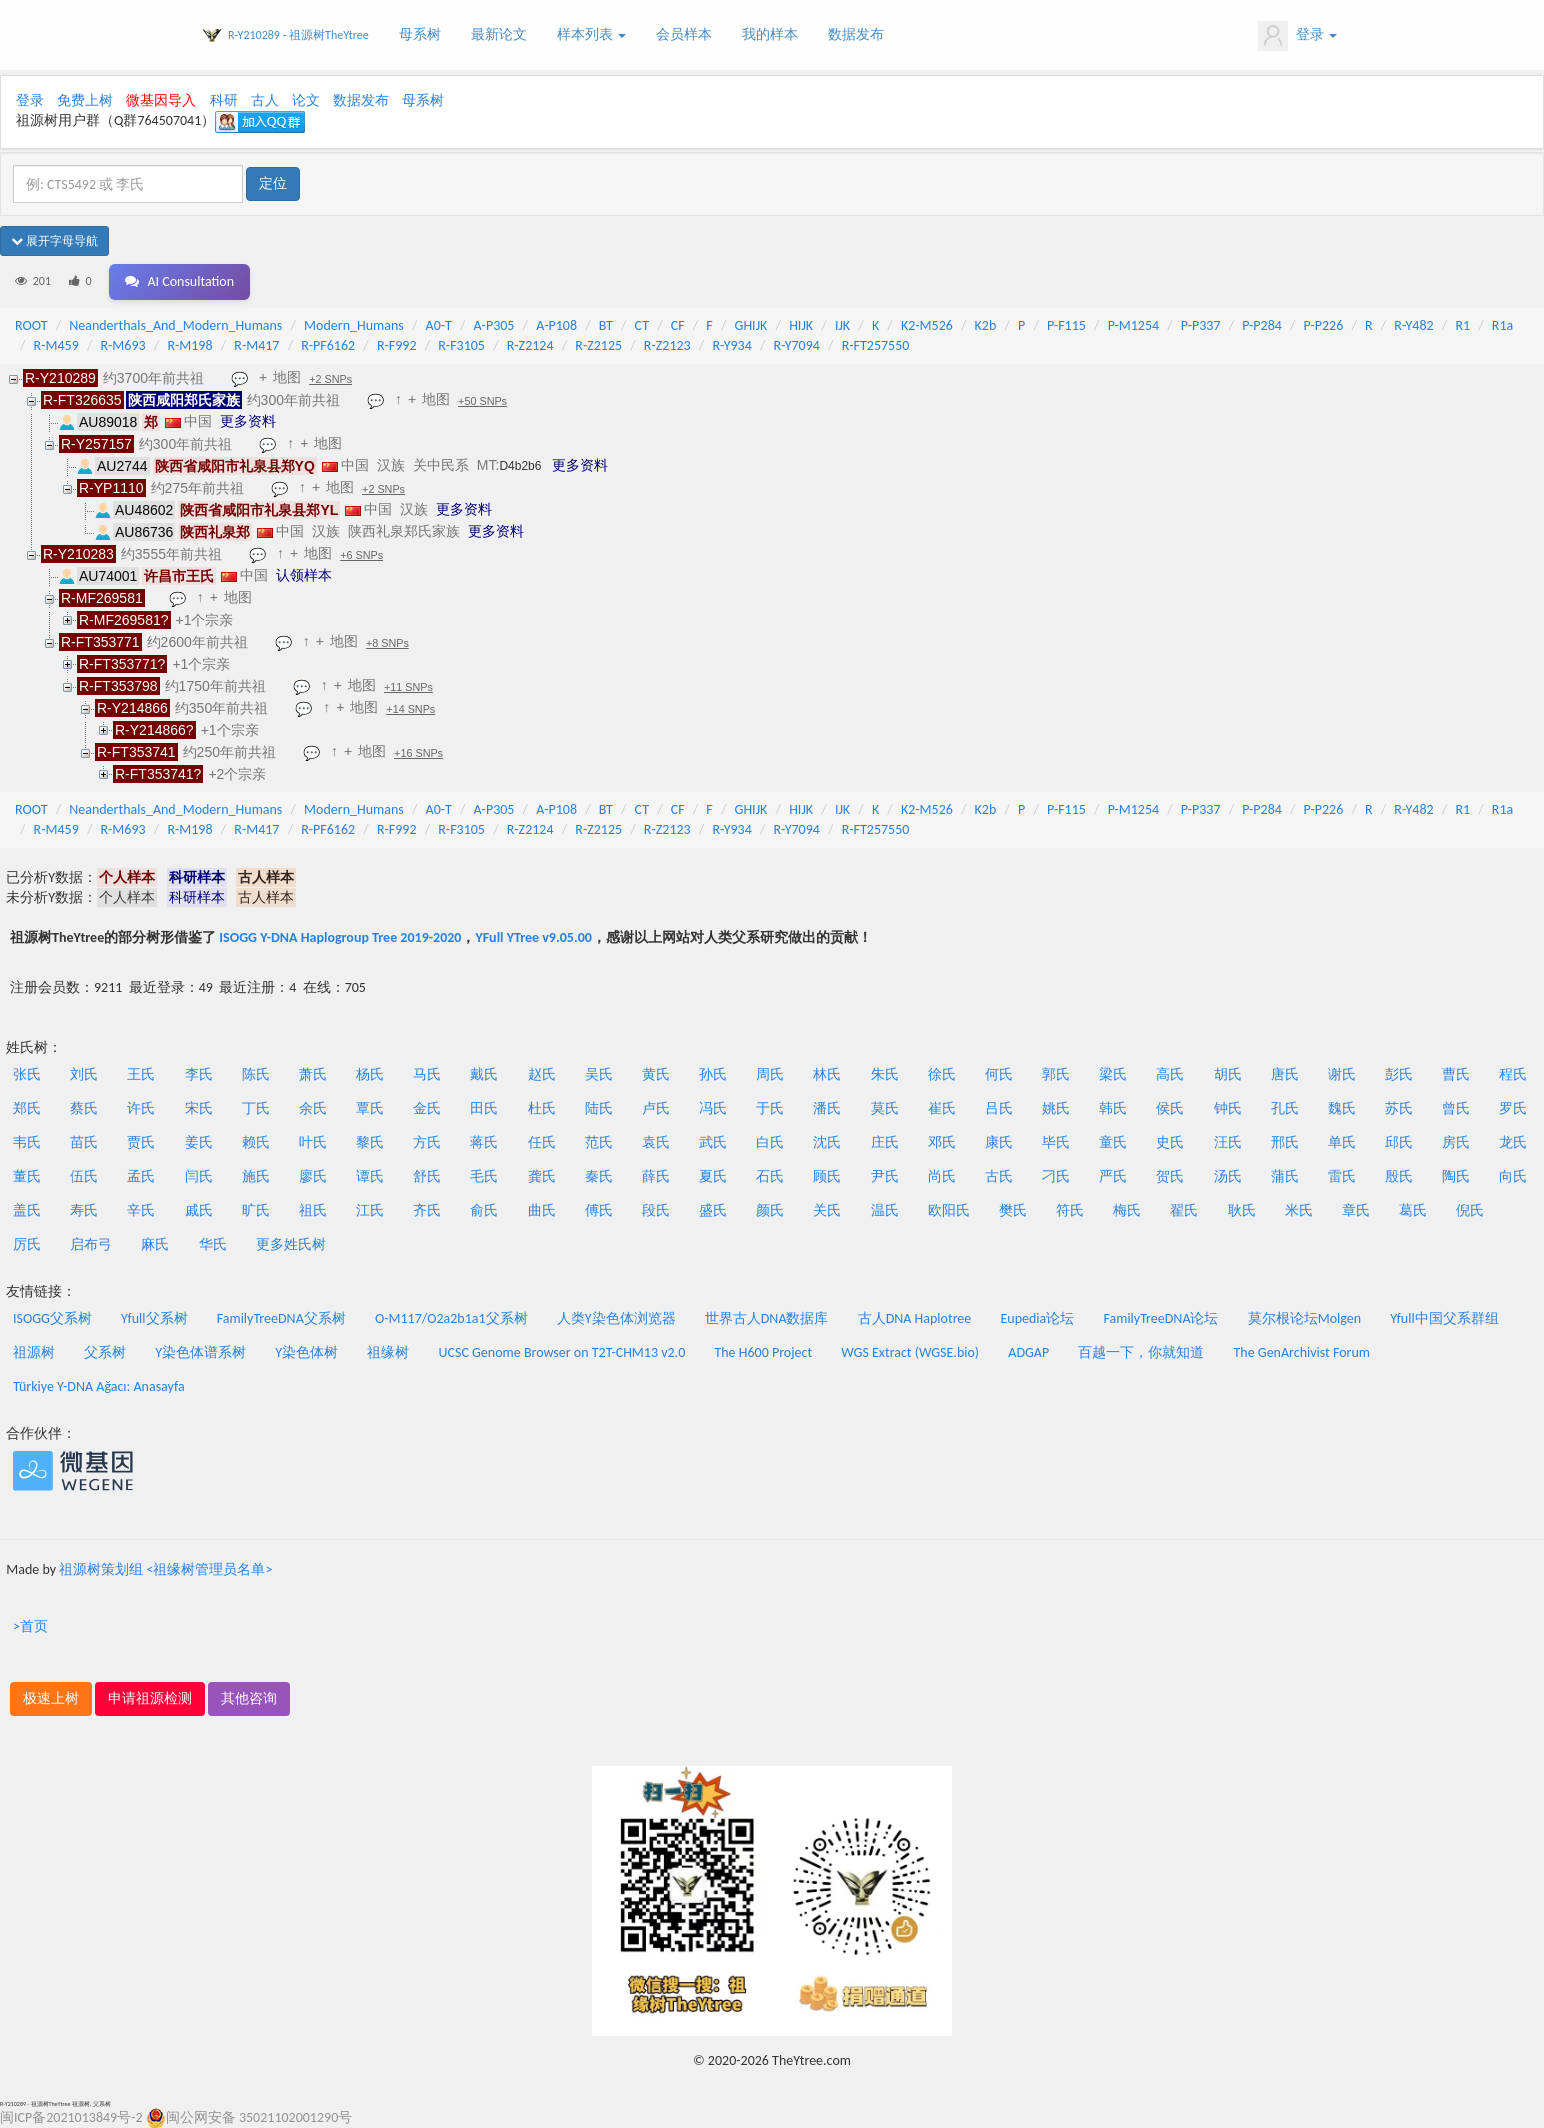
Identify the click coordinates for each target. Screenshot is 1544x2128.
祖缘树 (388, 1352)
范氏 (599, 1142)
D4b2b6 (520, 466)
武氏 (713, 1142)
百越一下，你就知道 (1141, 1352)
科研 (224, 100)
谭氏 (370, 1176)
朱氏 (885, 1074)
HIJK (801, 325)
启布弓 (91, 1244)
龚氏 (542, 1176)
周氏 (770, 1074)
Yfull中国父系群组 (1444, 1318)
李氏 (199, 1074)
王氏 (141, 1074)
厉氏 (27, 1244)
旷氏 (256, 1210)
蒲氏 (1285, 1176)
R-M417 (256, 345)
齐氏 (427, 1210)
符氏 (1070, 1210)
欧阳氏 (949, 1210)
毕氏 (1056, 1142)
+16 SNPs (418, 753)
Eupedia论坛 (1037, 1318)
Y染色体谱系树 (200, 1352)
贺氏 (1170, 1176)
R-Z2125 (598, 345)
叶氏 (313, 1142)
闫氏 (199, 1176)
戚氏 (199, 1210)
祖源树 (34, 1352)
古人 (265, 100)
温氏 (885, 1210)
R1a (1502, 325)
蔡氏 (84, 1108)
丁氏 (256, 1108)
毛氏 (484, 1176)
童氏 (1113, 1142)
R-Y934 (731, 345)
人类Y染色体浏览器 (616, 1318)
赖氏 (256, 1142)
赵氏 (542, 1074)
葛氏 (1413, 1210)
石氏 (770, 1176)
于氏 (770, 1108)
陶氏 (1456, 1176)
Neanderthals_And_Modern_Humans (175, 325)
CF (678, 325)
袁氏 (656, 1142)
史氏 (1170, 1142)
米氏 (1299, 1210)
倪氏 (1470, 1210)
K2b (986, 325)
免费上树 (85, 100)
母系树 (420, 34)
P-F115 (1066, 325)
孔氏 (1285, 1108)
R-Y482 (1413, 325)
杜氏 (542, 1108)
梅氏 (1127, 1210)
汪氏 (1228, 1142)
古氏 (999, 1176)
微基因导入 (161, 100)
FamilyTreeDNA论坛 (1160, 1318)
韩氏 (1113, 1108)
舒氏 (427, 1176)
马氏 (427, 1074)
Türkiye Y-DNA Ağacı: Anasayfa (99, 1386)
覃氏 (370, 1108)
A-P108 (556, 325)
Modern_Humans (354, 325)
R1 (1462, 325)
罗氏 (1513, 1108)
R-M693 (122, 345)
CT (642, 325)
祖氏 (313, 1210)
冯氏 (713, 1108)
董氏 (27, 1176)
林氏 (827, 1074)
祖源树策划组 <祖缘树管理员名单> (165, 1569)
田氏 (484, 1108)
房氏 (1456, 1142)
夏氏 (713, 1176)
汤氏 (1228, 1176)
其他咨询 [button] (249, 1698)
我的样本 (770, 34)
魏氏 (1342, 1108)
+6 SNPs (361, 555)
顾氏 (827, 1176)
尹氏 (885, 1176)
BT (606, 325)
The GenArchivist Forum (1302, 1352)
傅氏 (599, 1210)
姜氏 (199, 1142)
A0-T (439, 325)
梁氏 (1113, 1074)
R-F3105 (461, 345)
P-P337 (1201, 325)
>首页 (30, 1626)
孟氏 (141, 1176)
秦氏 (599, 1176)
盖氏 (27, 1210)
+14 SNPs (410, 709)
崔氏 (942, 1108)
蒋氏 (484, 1142)
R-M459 (56, 345)
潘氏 (827, 1108)
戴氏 (484, 1074)
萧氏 (313, 1074)
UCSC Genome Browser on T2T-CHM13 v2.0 (562, 1352)
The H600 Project (763, 1352)
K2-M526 (927, 325)
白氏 (770, 1142)
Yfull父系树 (154, 1318)
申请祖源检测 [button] (150, 1698)
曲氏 (542, 1210)
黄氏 (656, 1074)
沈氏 (827, 1142)
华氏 (213, 1244)
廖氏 (313, 1176)
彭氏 (1399, 1074)
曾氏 (1456, 1108)
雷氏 (1342, 1176)
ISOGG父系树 (52, 1318)
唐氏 (1285, 1074)
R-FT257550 (876, 345)
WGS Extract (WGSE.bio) (910, 1352)
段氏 (656, 1210)
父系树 (105, 1352)
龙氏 (1513, 1142)
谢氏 (1342, 1074)
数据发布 (856, 34)
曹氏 (1456, 1074)
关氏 (827, 1210)
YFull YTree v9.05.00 (533, 937)
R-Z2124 (530, 345)
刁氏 (1056, 1176)
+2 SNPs (330, 379)
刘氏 (84, 1074)
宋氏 (199, 1108)
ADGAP (1028, 1352)
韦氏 (27, 1142)
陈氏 (256, 1074)
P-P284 (1262, 325)
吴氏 (599, 1074)
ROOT (31, 325)
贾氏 (141, 1142)
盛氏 (713, 1210)
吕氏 (999, 1108)
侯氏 (1170, 1108)
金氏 (427, 1108)
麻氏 (155, 1244)
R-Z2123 (667, 345)
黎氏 (370, 1142)
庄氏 (885, 1142)
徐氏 (942, 1074)
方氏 (427, 1142)
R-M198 (189, 345)
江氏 (370, 1210)
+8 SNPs (387, 643)
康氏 (999, 1142)
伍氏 (84, 1176)
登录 (1297, 36)
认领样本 (304, 575)
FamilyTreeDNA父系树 (281, 1318)
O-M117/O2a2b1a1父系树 (451, 1318)
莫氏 (885, 1108)
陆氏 (599, 1108)
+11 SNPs (408, 687)
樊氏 (1013, 1210)
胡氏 (1228, 1074)
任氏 (542, 1142)
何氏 (999, 1074)
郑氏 (27, 1108)
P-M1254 (1133, 325)
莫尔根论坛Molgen (1304, 1318)
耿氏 (1242, 1210)
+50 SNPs (482, 401)
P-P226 (1324, 325)
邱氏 (1399, 1142)
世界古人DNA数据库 (767, 1318)
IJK (842, 325)
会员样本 (684, 34)
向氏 (1513, 1176)
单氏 (1342, 1142)
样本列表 (591, 34)
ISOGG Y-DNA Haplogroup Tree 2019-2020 (340, 937)
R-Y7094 (797, 345)
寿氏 (84, 1210)
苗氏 (84, 1142)
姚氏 (1056, 1108)
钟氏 (1228, 1108)
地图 (287, 377)
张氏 (27, 1074)
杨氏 (370, 1074)
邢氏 (1285, 1142)
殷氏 (1399, 1176)
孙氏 (713, 1074)
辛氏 (141, 1210)
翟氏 (1184, 1210)
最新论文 (499, 34)
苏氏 (1399, 1108)
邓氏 (942, 1142)
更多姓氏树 (291, 1244)
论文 (306, 100)
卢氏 (656, 1108)
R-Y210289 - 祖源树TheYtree (298, 35)
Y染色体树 (306, 1352)
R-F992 (397, 345)
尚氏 (942, 1176)
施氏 (256, 1176)
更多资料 (248, 421)
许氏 (141, 1108)
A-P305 (494, 325)
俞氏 (484, 1210)
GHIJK (751, 325)
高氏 (1170, 1074)
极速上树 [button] (51, 1698)
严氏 (1113, 1176)
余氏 (313, 1108)
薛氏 (656, 1176)
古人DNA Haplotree (915, 1318)
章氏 (1356, 1210)
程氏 (1513, 1074)
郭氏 (1056, 1074)
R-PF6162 (328, 345)
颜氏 (770, 1210)
